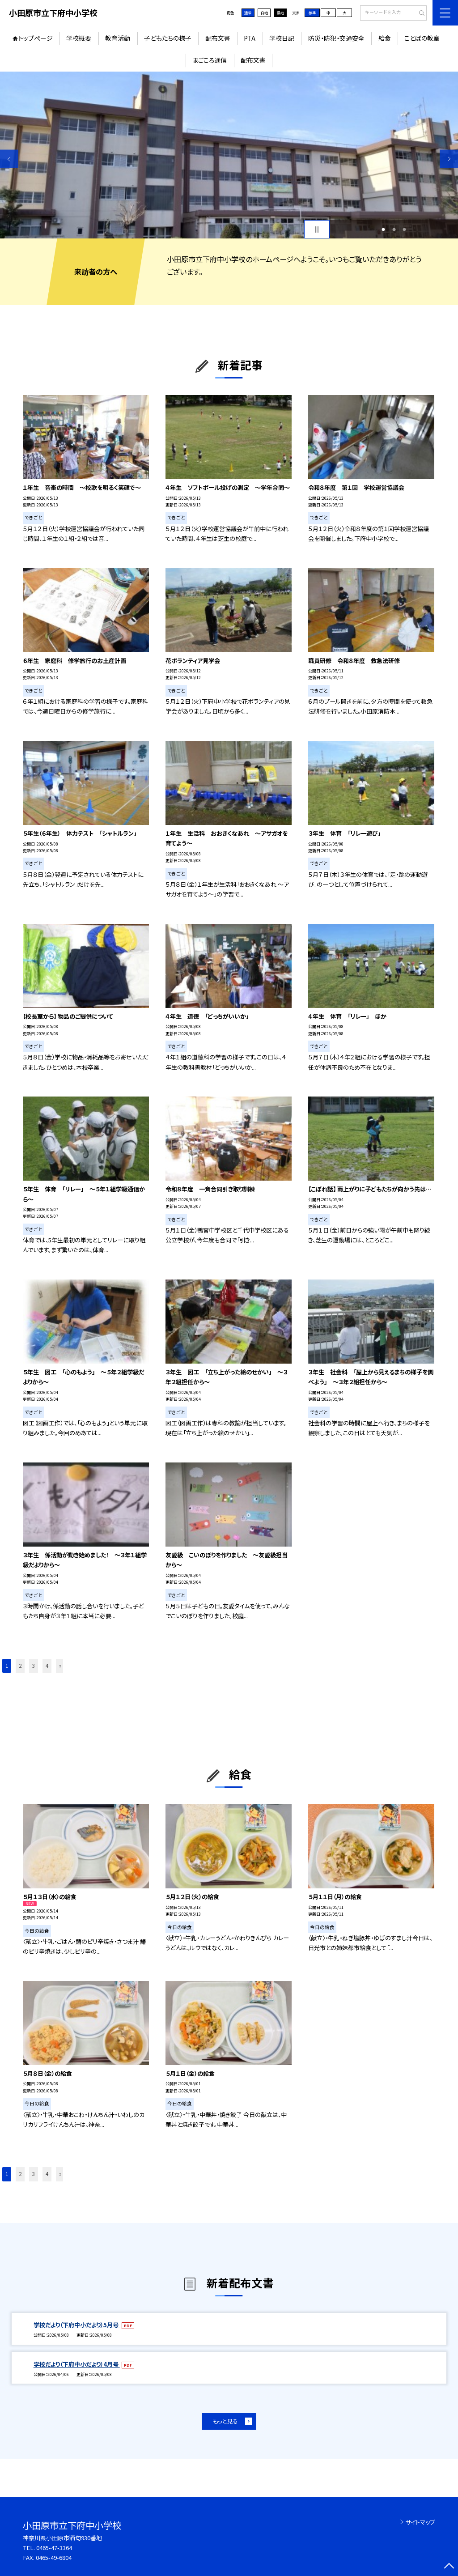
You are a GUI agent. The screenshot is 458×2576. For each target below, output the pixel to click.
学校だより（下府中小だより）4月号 (77, 2364)
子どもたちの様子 (167, 38)
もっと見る (225, 2421)
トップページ (35, 38)
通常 (247, 12)
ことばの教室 (422, 38)
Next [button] (449, 159)
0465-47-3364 (54, 2547)
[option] (229, 155)
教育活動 (117, 38)
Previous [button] (9, 159)
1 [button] (383, 229)
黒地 (280, 12)
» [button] (60, 1665)
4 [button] (47, 1665)
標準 (312, 12)
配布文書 (217, 38)
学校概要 (78, 38)
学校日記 (281, 38)
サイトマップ (420, 2522)
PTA (249, 38)
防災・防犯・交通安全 (336, 38)
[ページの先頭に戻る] (449, 2567)
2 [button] (394, 229)
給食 (384, 38)
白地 (264, 12)
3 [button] (404, 229)
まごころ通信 (209, 59)
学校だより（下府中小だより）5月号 (77, 2325)
